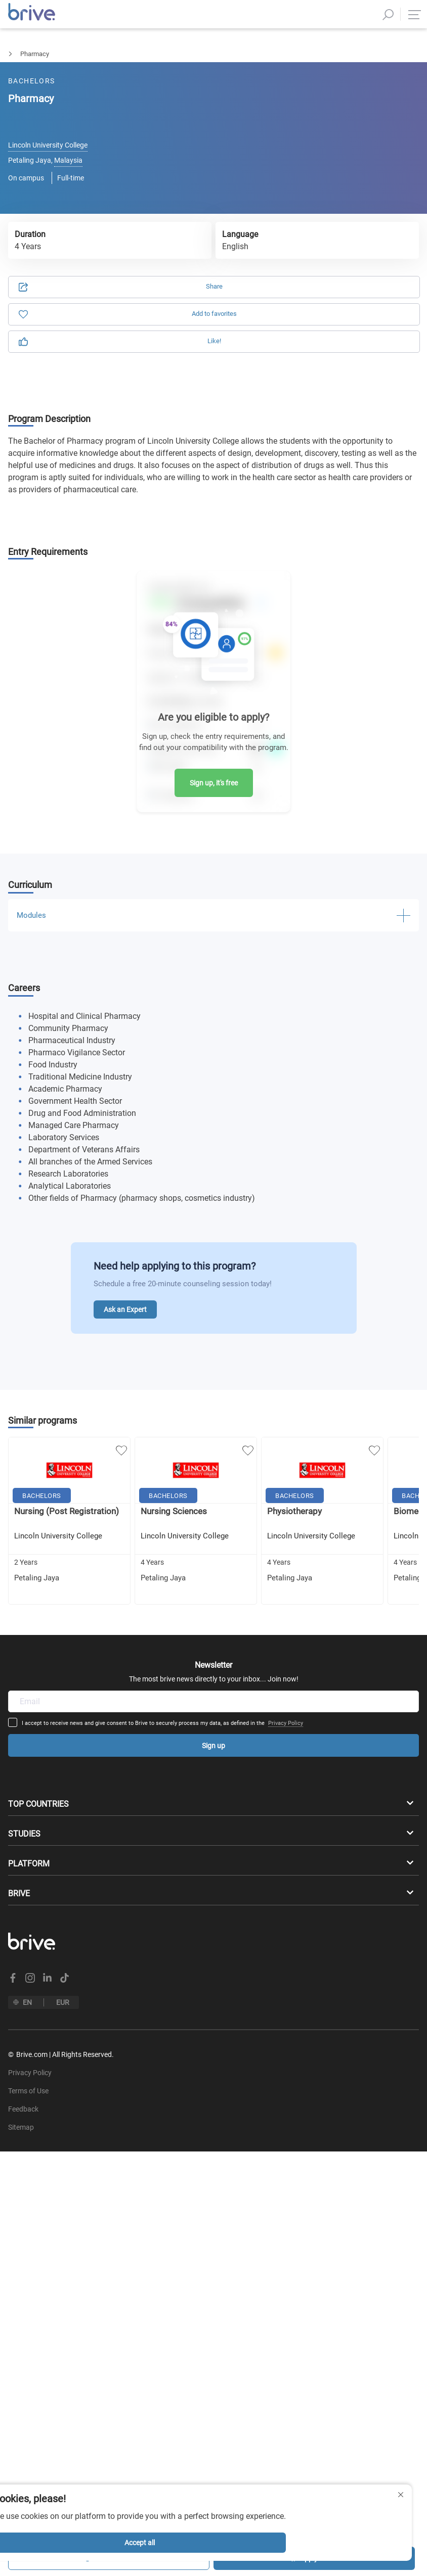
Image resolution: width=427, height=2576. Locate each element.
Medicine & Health (75, 54)
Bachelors (14, 54)
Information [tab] (309, 107)
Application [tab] (118, 107)
